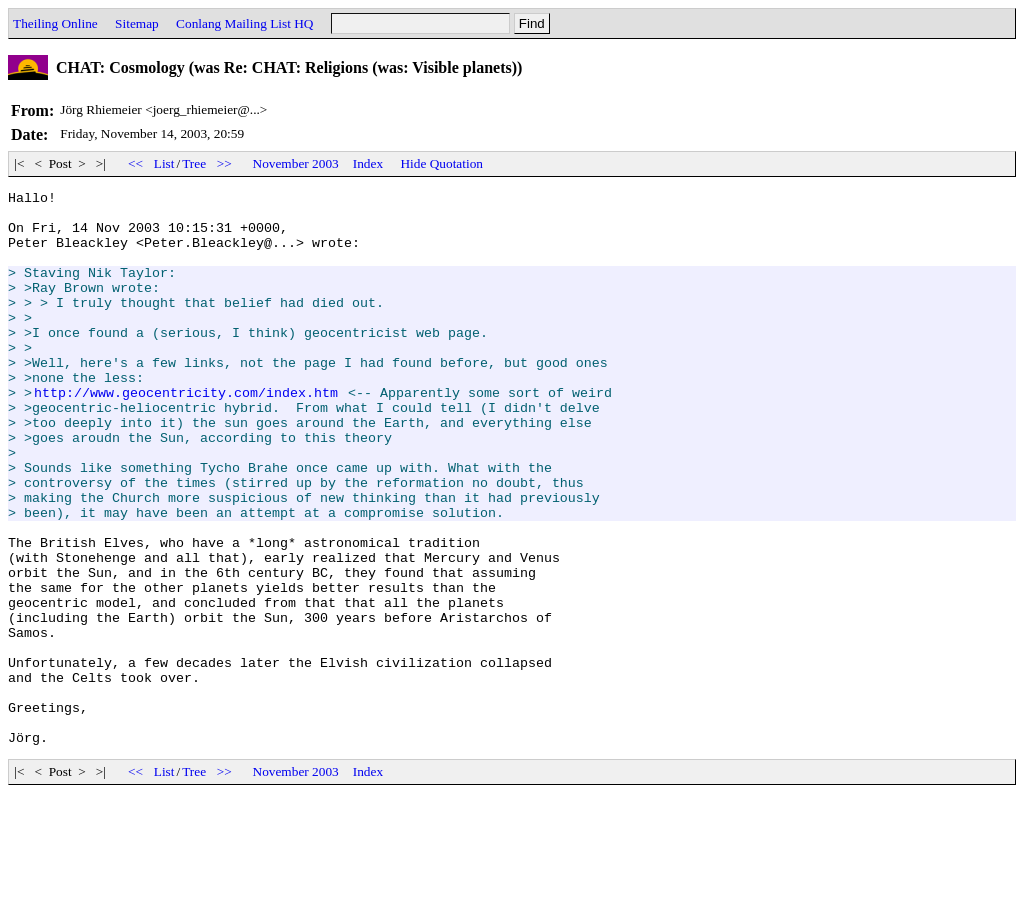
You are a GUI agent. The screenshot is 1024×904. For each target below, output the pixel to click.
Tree (194, 163)
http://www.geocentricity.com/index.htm (186, 434)
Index (368, 163)
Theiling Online (55, 23)
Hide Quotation (441, 163)
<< (136, 163)
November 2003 (296, 163)
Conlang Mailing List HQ (244, 23)
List (164, 163)
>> (224, 163)
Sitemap (137, 23)
